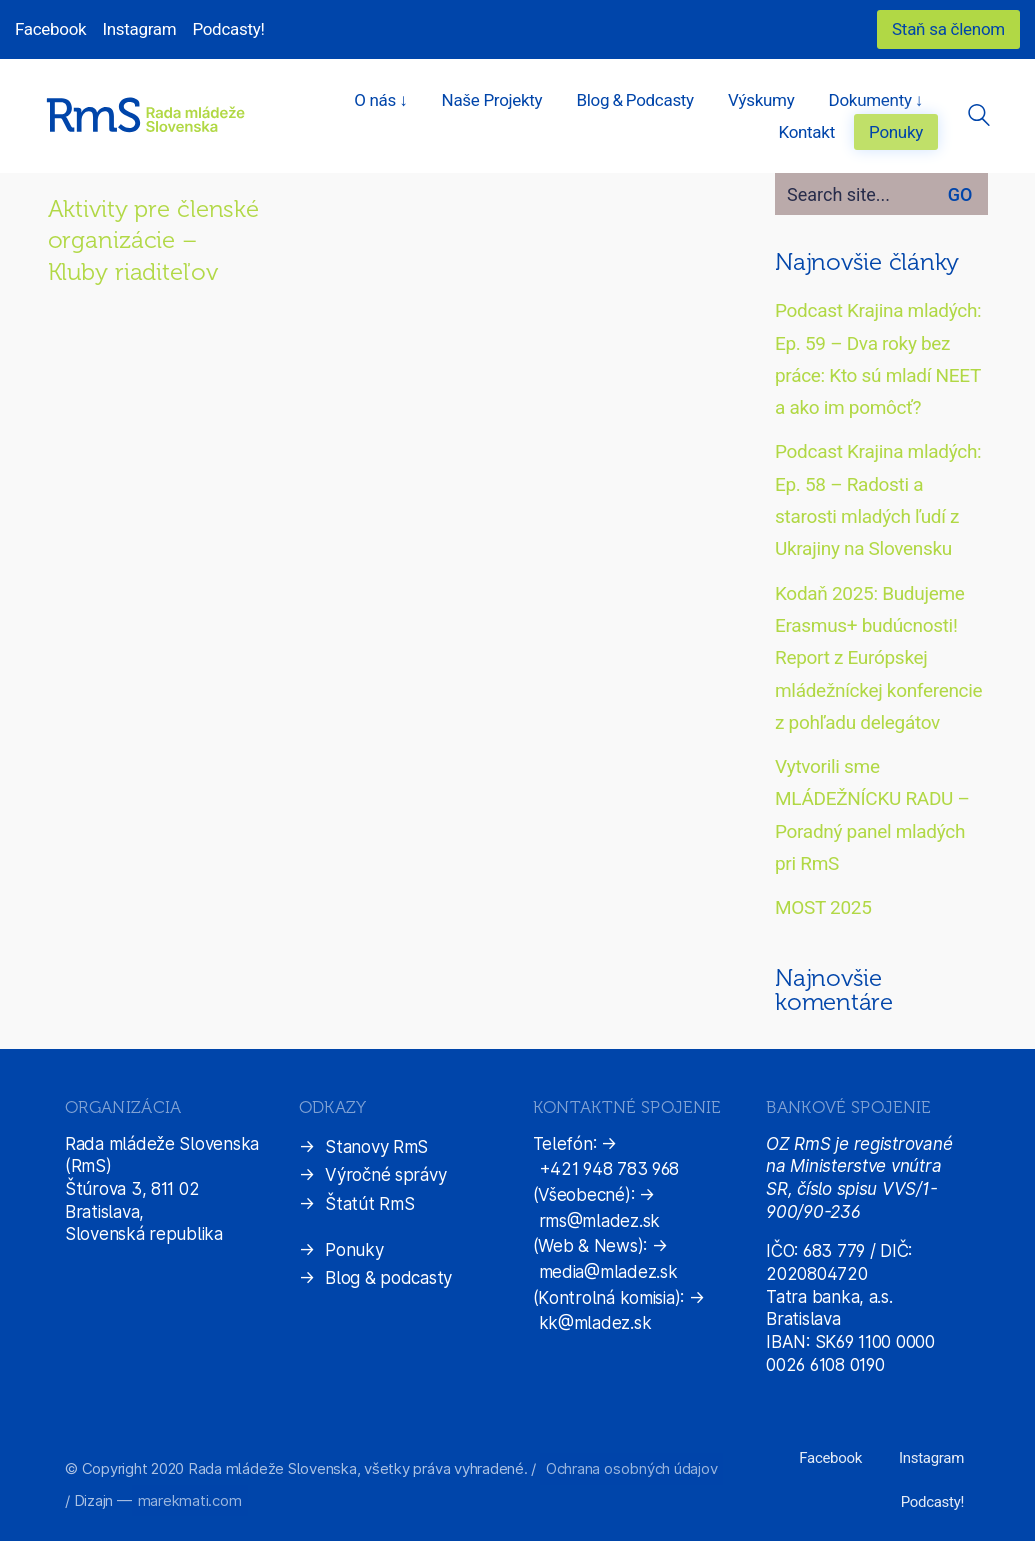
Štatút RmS (369, 1204)
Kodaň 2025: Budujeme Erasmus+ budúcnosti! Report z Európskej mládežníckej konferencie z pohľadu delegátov (878, 658)
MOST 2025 (823, 907)
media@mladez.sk (608, 1272)
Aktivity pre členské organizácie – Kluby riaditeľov (154, 239)
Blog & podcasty (388, 1278)
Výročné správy (385, 1175)
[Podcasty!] (932, 1503)
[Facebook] (830, 1459)
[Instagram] (931, 1459)
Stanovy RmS (376, 1147)
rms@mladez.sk (599, 1221)
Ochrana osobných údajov (631, 1468)
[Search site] (979, 118)
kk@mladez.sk (595, 1323)
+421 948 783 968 (609, 1169)
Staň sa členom (948, 29)
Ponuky (354, 1250)
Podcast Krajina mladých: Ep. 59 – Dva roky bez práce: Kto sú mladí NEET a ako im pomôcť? (878, 359)
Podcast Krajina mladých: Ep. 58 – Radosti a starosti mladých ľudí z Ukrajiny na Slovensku (878, 500)
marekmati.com (190, 1500)
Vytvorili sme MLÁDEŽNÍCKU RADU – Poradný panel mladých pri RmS (872, 815)
